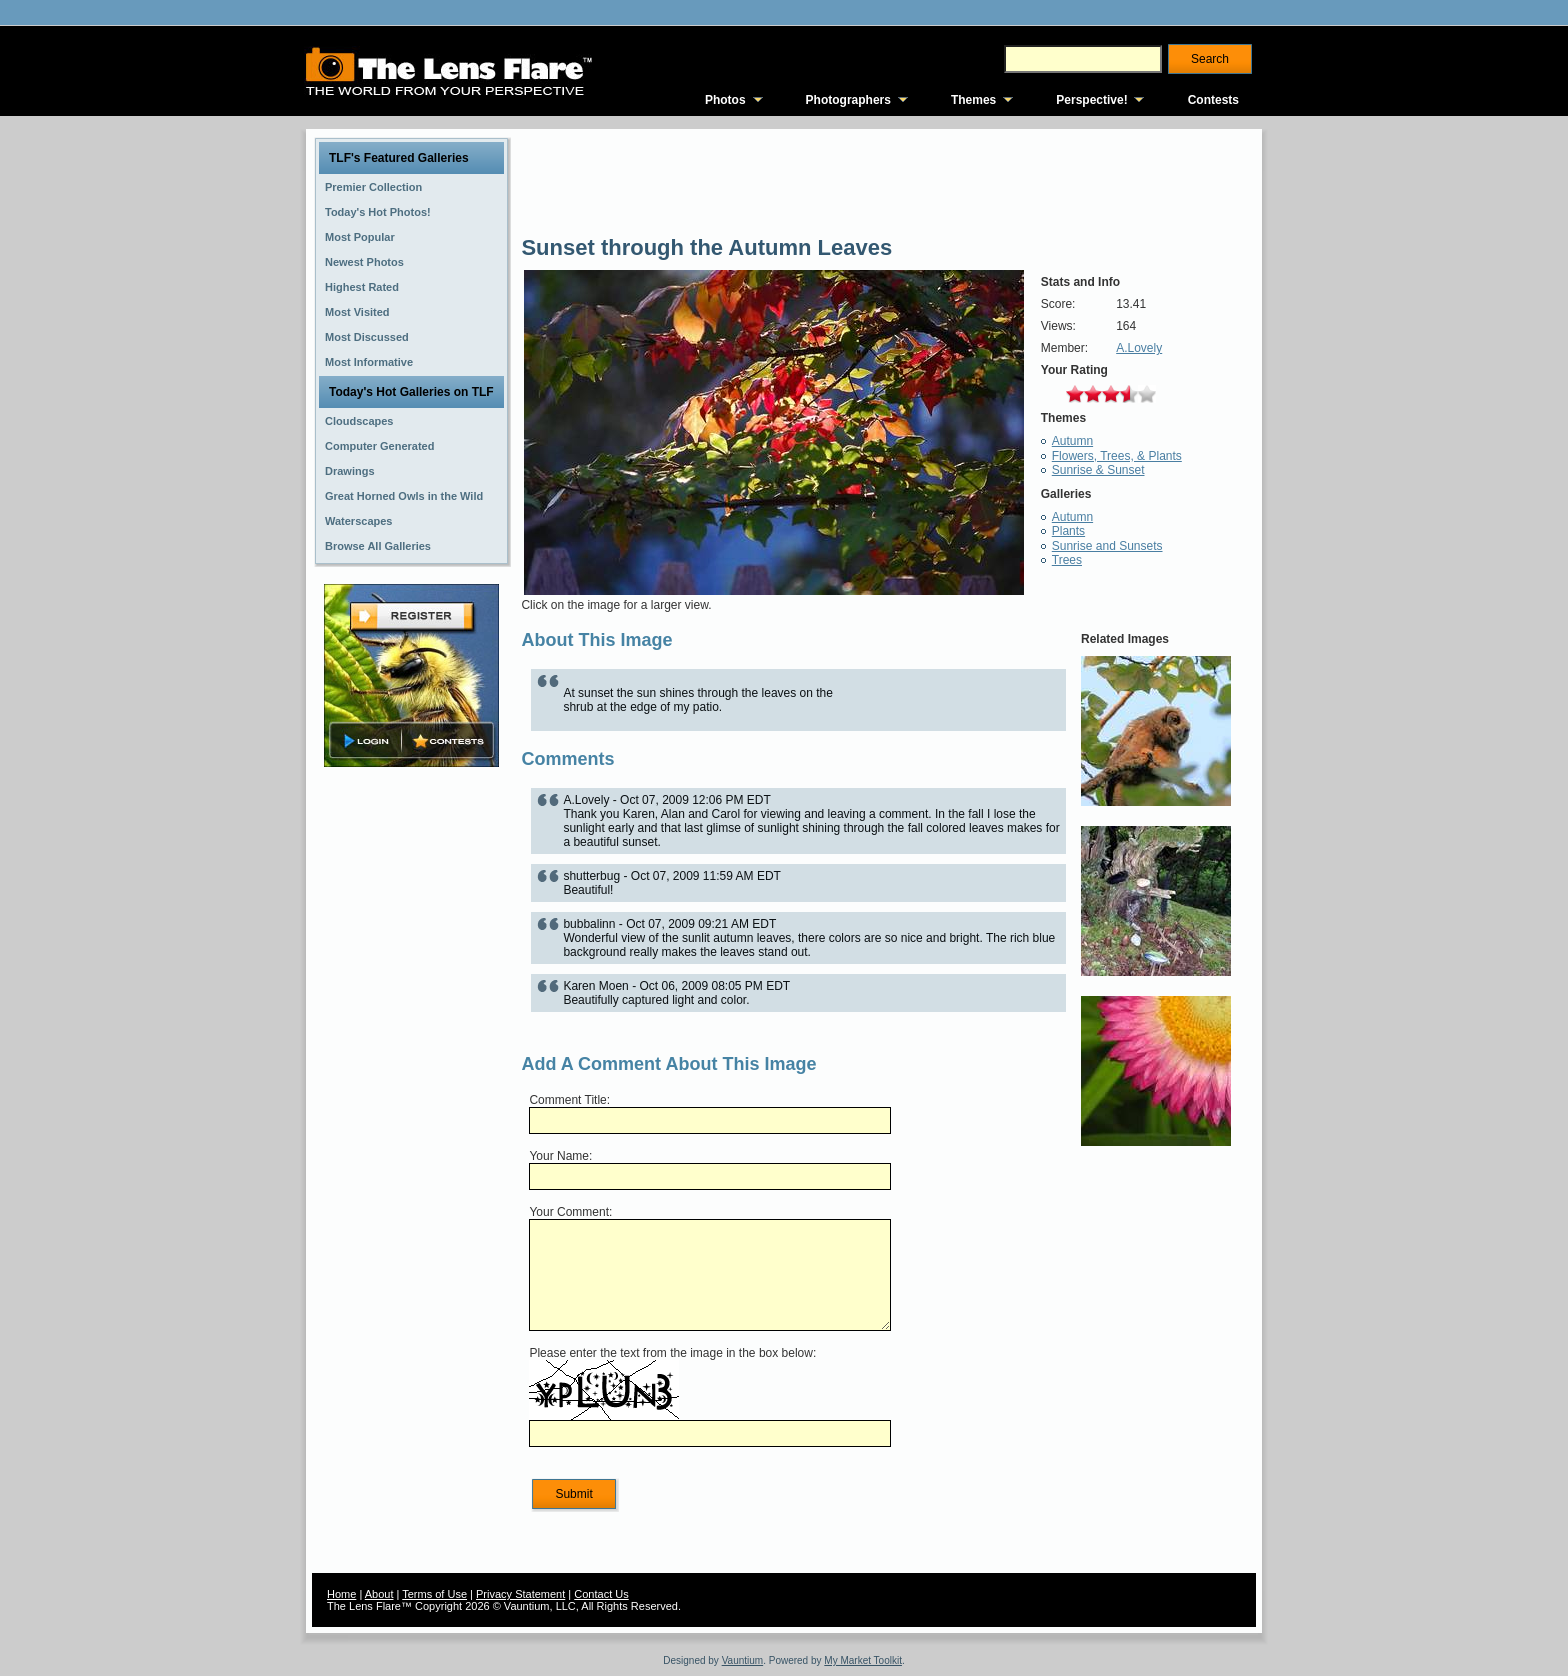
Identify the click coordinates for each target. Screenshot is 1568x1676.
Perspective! (1091, 100)
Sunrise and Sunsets (1107, 546)
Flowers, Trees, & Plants (1117, 456)
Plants (1068, 531)
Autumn (1072, 441)
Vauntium (743, 1660)
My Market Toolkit (863, 1660)
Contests (1213, 100)
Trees (1067, 560)
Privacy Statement (520, 1594)
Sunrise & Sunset (1098, 470)
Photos (725, 100)
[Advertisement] (412, 1087)
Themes (973, 100)
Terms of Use (434, 1594)
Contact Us (601, 1594)
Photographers (848, 100)
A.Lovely (1139, 348)
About (379, 1594)
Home (341, 1594)
